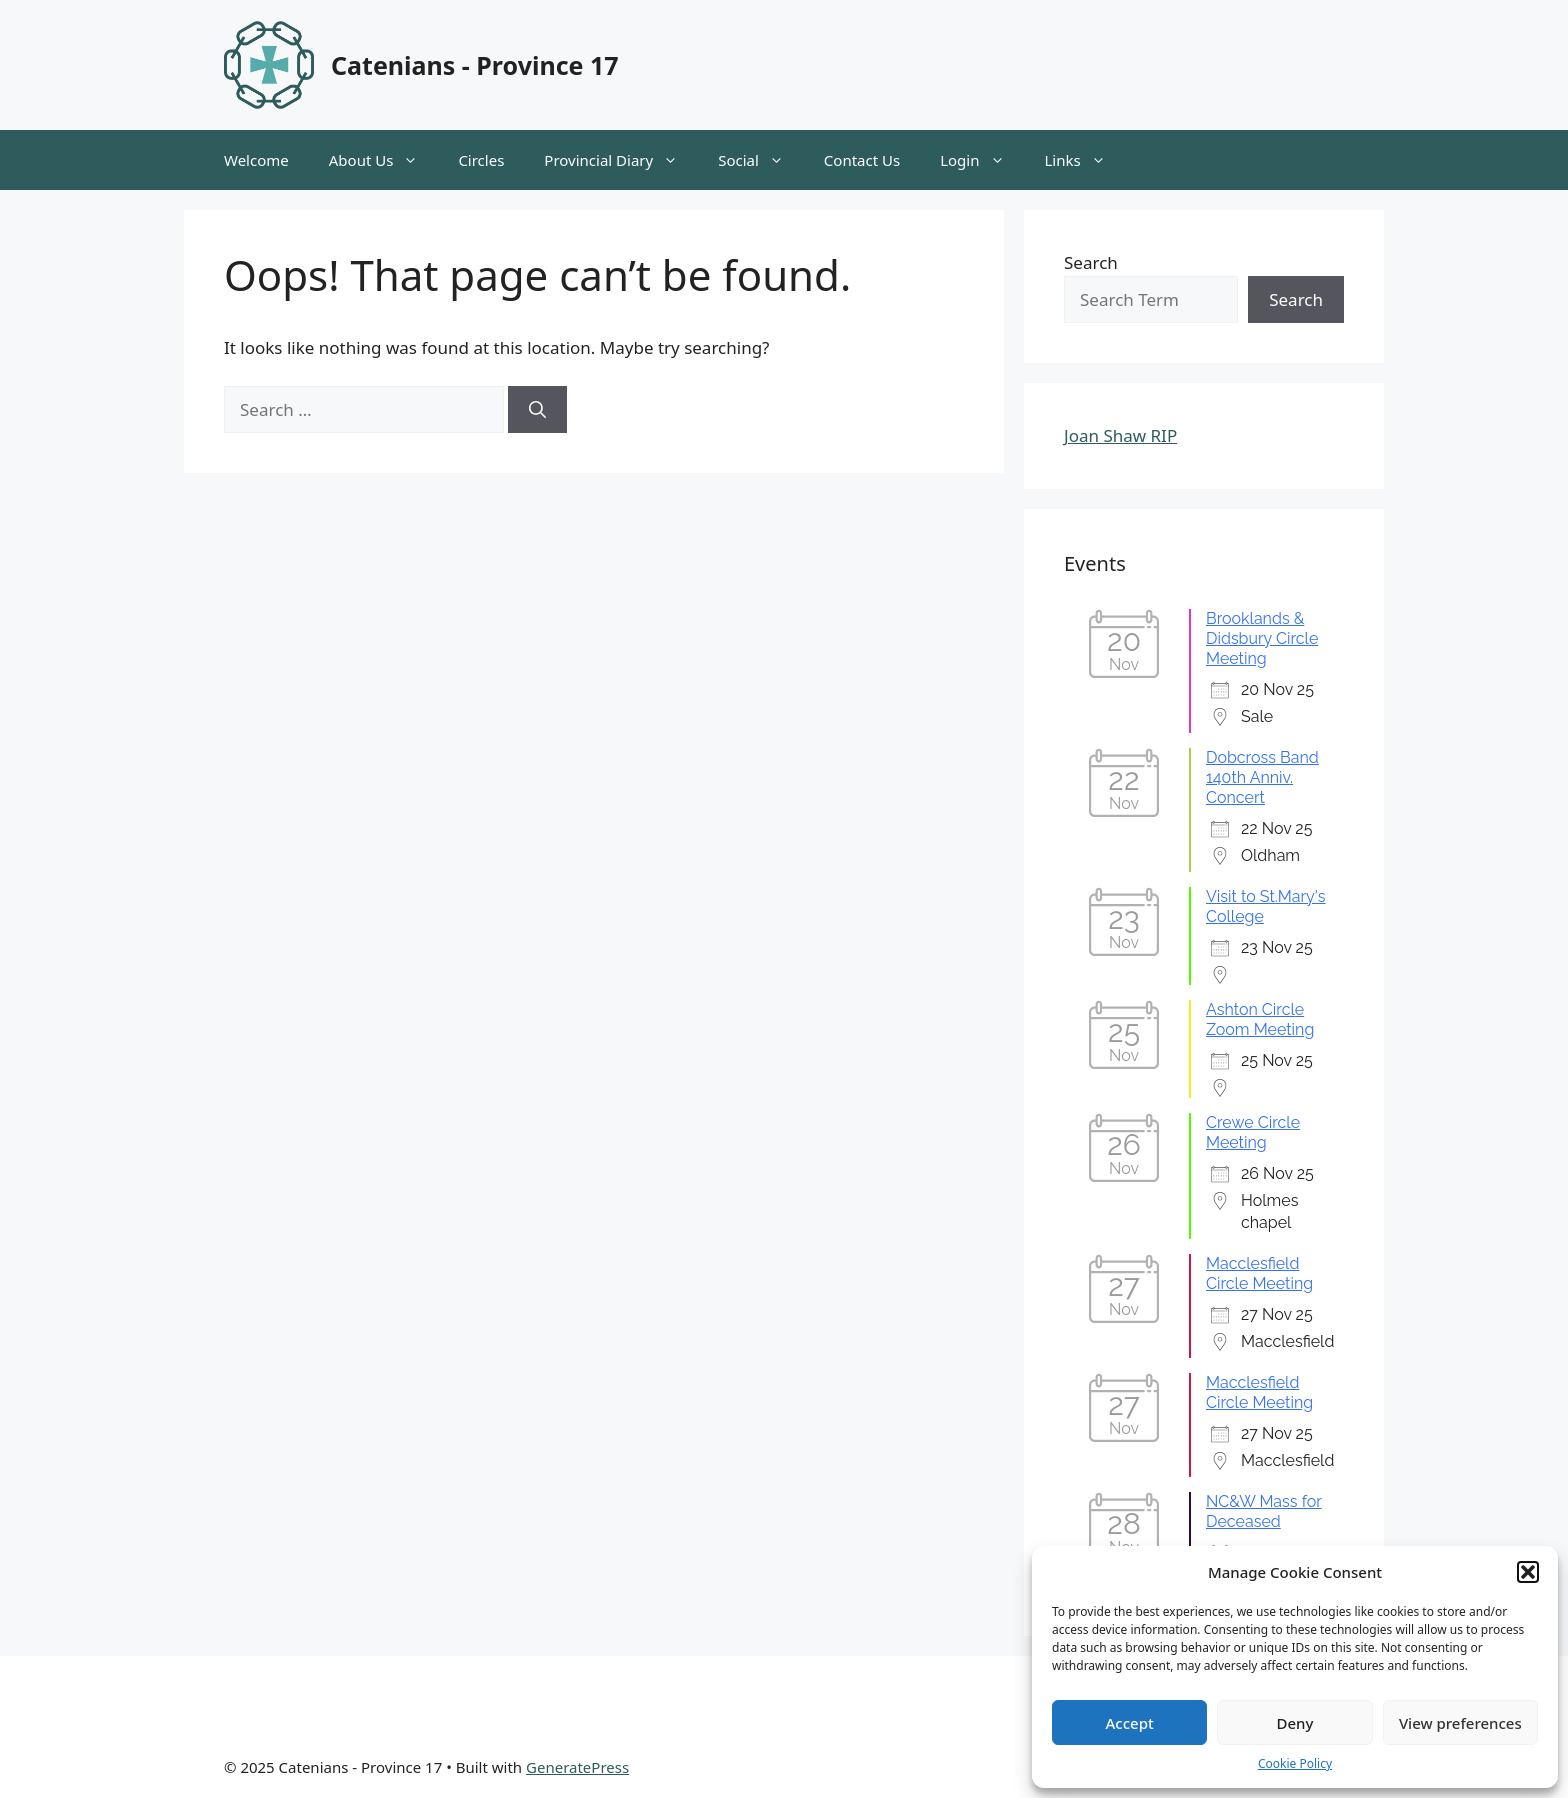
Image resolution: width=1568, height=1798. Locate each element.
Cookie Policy (1295, 1763)
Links (1085, 160)
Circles (481, 160)
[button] (1528, 1572)
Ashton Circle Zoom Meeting (1260, 1019)
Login (982, 160)
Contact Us (862, 160)
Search (1091, 262)
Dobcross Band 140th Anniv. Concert (1262, 777)
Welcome (256, 160)
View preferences (1460, 1723)
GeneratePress (577, 1767)
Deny (1295, 1723)
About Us (384, 160)
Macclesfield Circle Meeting (1259, 1273)
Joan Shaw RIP (1120, 435)
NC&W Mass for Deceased (1264, 1511)
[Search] (537, 410)
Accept (1130, 1723)
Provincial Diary (621, 160)
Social (761, 160)
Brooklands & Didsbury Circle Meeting (1262, 638)
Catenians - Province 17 (475, 65)
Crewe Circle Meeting (1253, 1132)
